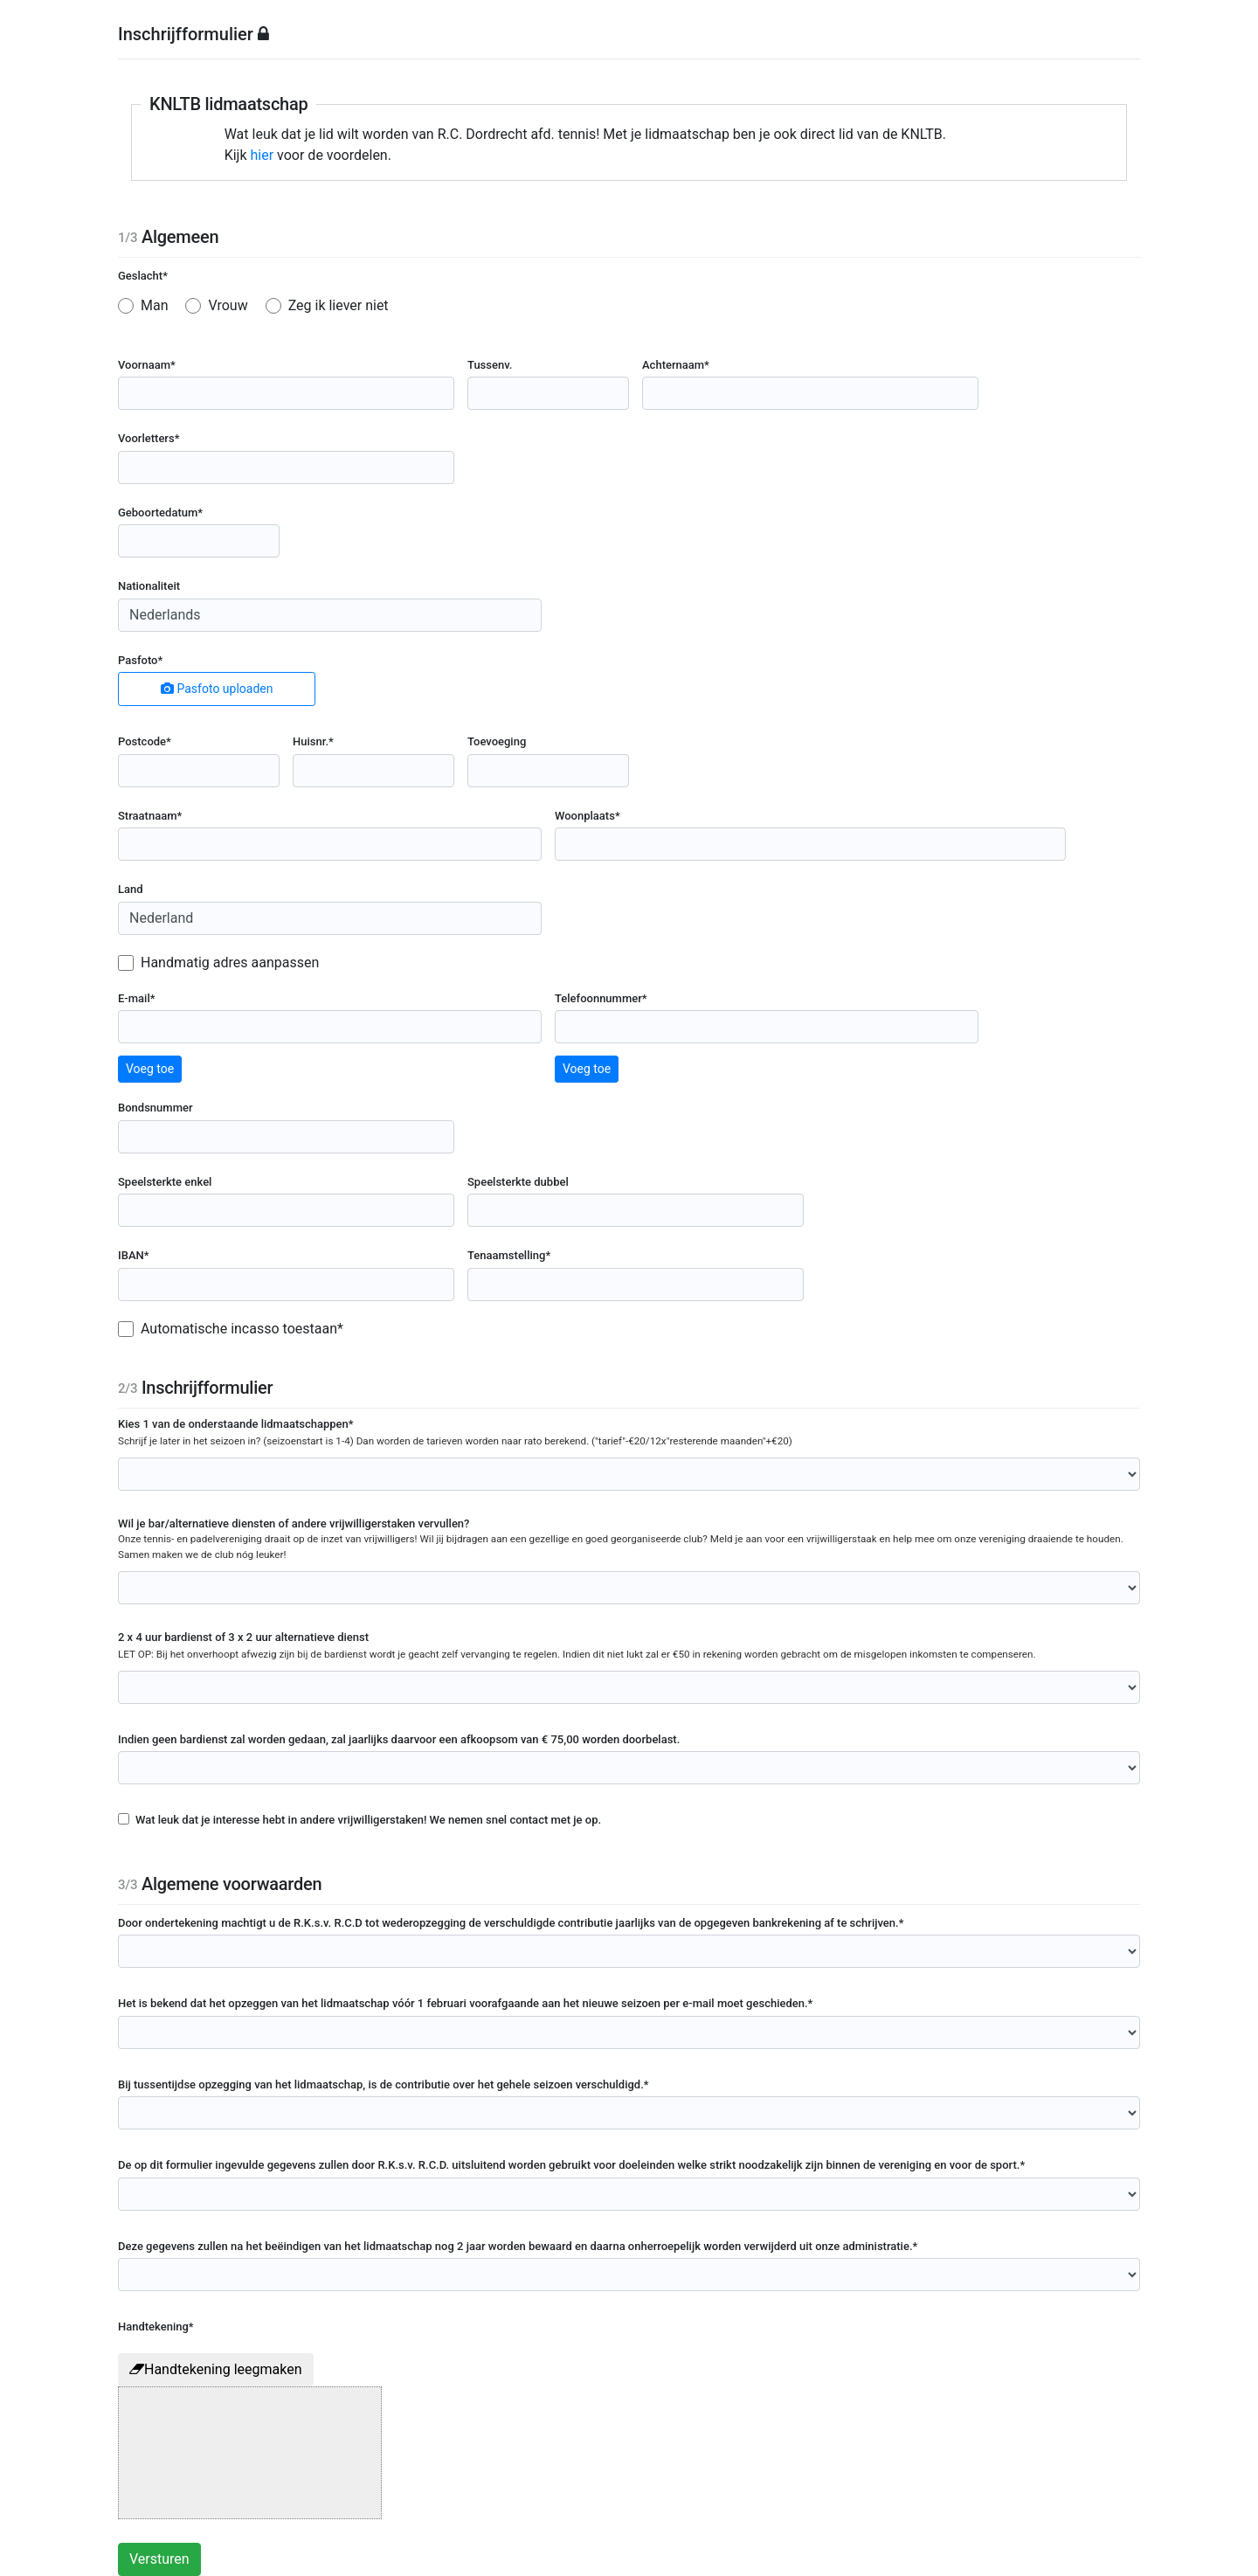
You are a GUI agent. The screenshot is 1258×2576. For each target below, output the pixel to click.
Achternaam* (675, 364)
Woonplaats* (587, 815)
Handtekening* (156, 2326)
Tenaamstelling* (508, 1255)
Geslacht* (143, 275)
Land (130, 889)
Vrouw (227, 305)
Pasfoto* (140, 660)
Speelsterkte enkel (164, 1181)
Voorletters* (148, 438)
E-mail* (137, 998)
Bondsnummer (155, 1107)
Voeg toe (150, 1069)
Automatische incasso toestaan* (242, 1328)
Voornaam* (147, 364)
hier (262, 155)
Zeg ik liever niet (338, 305)
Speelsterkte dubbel (518, 1181)
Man (155, 305)
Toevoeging (496, 741)
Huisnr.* (313, 741)
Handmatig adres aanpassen (230, 962)
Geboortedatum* (160, 512)
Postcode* (144, 741)
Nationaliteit (149, 585)
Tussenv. (489, 364)
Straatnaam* (150, 815)
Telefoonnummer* (601, 998)
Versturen (159, 2559)
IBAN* (133, 1255)
